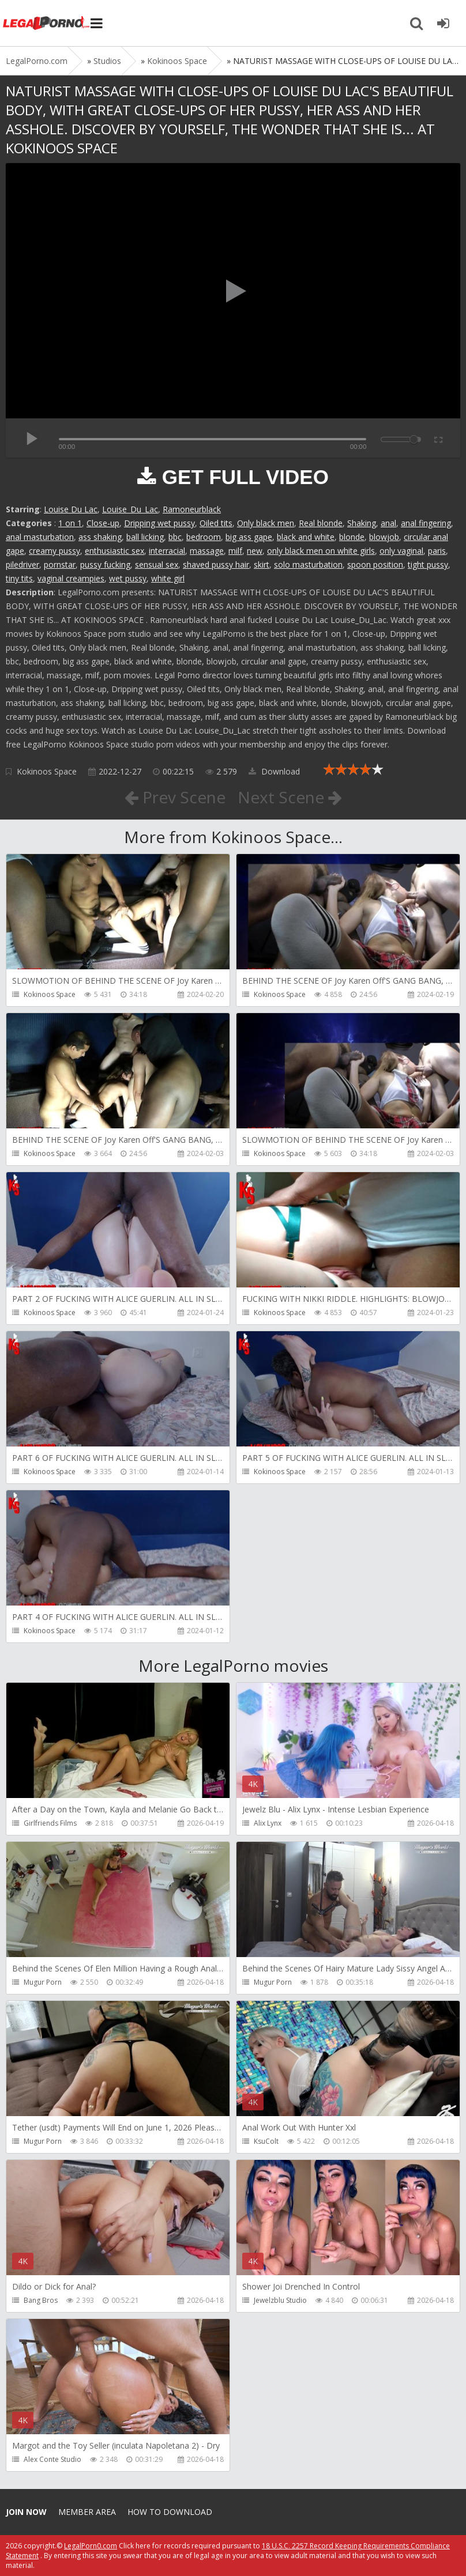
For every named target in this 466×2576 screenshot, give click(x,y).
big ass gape (249, 536)
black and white (306, 536)
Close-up (103, 523)
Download (274, 771)
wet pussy (127, 578)
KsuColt (266, 2141)
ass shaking (100, 536)
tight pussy (428, 564)
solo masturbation (308, 564)
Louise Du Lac (70, 509)
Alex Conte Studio (52, 2459)
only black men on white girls (321, 550)
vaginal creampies (70, 578)
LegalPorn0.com (90, 2546)
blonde (351, 536)
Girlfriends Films (50, 1823)
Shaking (361, 523)
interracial (167, 550)
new (254, 550)
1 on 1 (70, 523)
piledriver (22, 564)
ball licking (145, 536)
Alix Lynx (267, 1823)
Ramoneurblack (192, 509)
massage (207, 550)
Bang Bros (41, 2300)
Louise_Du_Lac (130, 509)
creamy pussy (54, 550)
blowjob (384, 536)
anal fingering (426, 523)
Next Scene (290, 797)
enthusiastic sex (114, 550)
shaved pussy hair (216, 564)
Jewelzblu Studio (280, 2300)
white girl (168, 578)
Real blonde (321, 523)
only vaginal (401, 550)
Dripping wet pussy (159, 523)
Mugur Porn (43, 1982)
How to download (169, 2511)
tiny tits (19, 578)
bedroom (203, 536)
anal (388, 523)
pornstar (60, 564)
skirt (261, 564)
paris (437, 550)
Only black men (265, 523)
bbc (175, 536)
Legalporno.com (46, 23)
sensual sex (156, 564)
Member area (87, 2511)
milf (235, 550)
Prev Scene (175, 797)
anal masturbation (40, 536)
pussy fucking (105, 564)
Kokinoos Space (47, 771)
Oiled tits (216, 523)
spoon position (375, 564)
